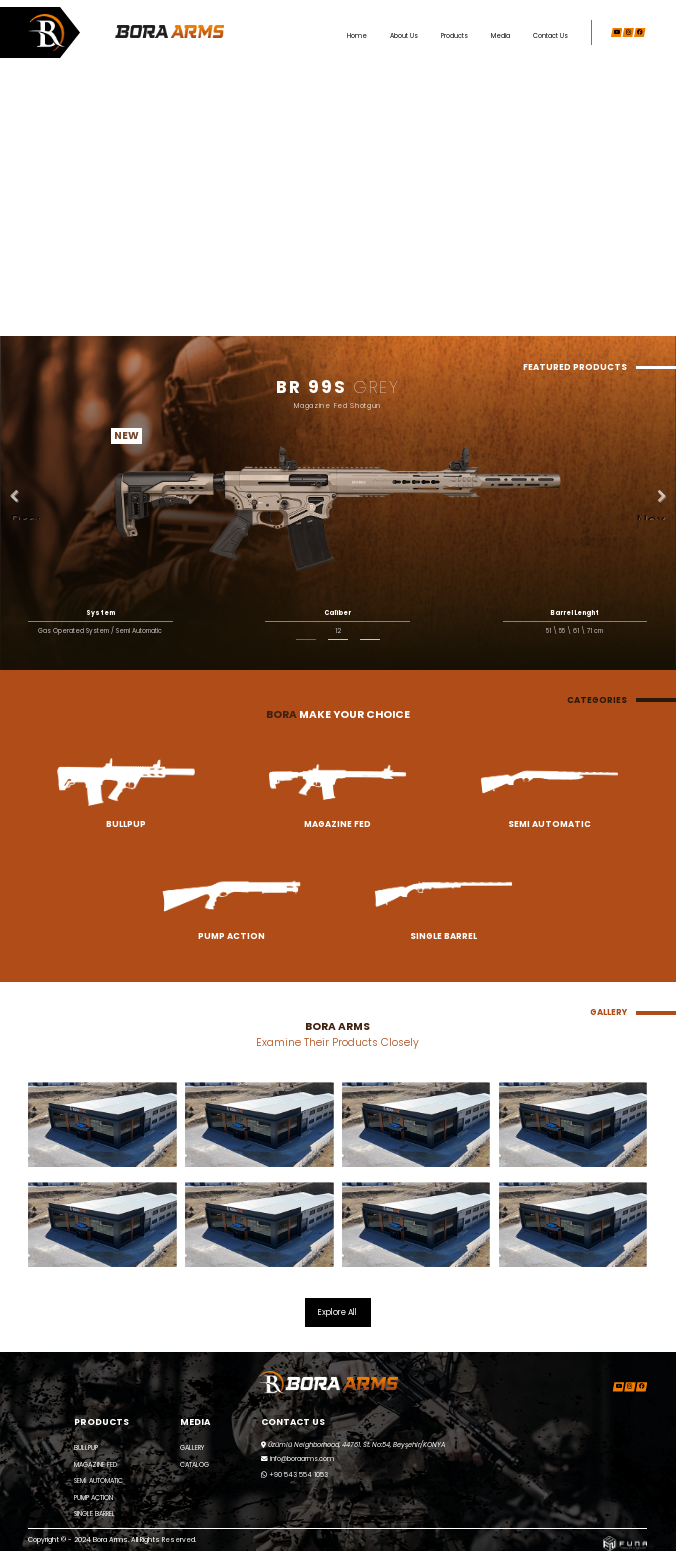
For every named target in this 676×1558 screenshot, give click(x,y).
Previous (25, 514)
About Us (404, 35)
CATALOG (194, 1464)
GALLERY (192, 1447)
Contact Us (550, 35)
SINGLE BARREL (94, 1513)
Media (500, 35)
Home (357, 35)
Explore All (337, 1312)
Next (651, 514)
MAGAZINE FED (95, 1464)
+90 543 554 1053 (294, 1474)
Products (454, 35)
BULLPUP (86, 1447)
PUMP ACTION (93, 1497)
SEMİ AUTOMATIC (98, 1480)
